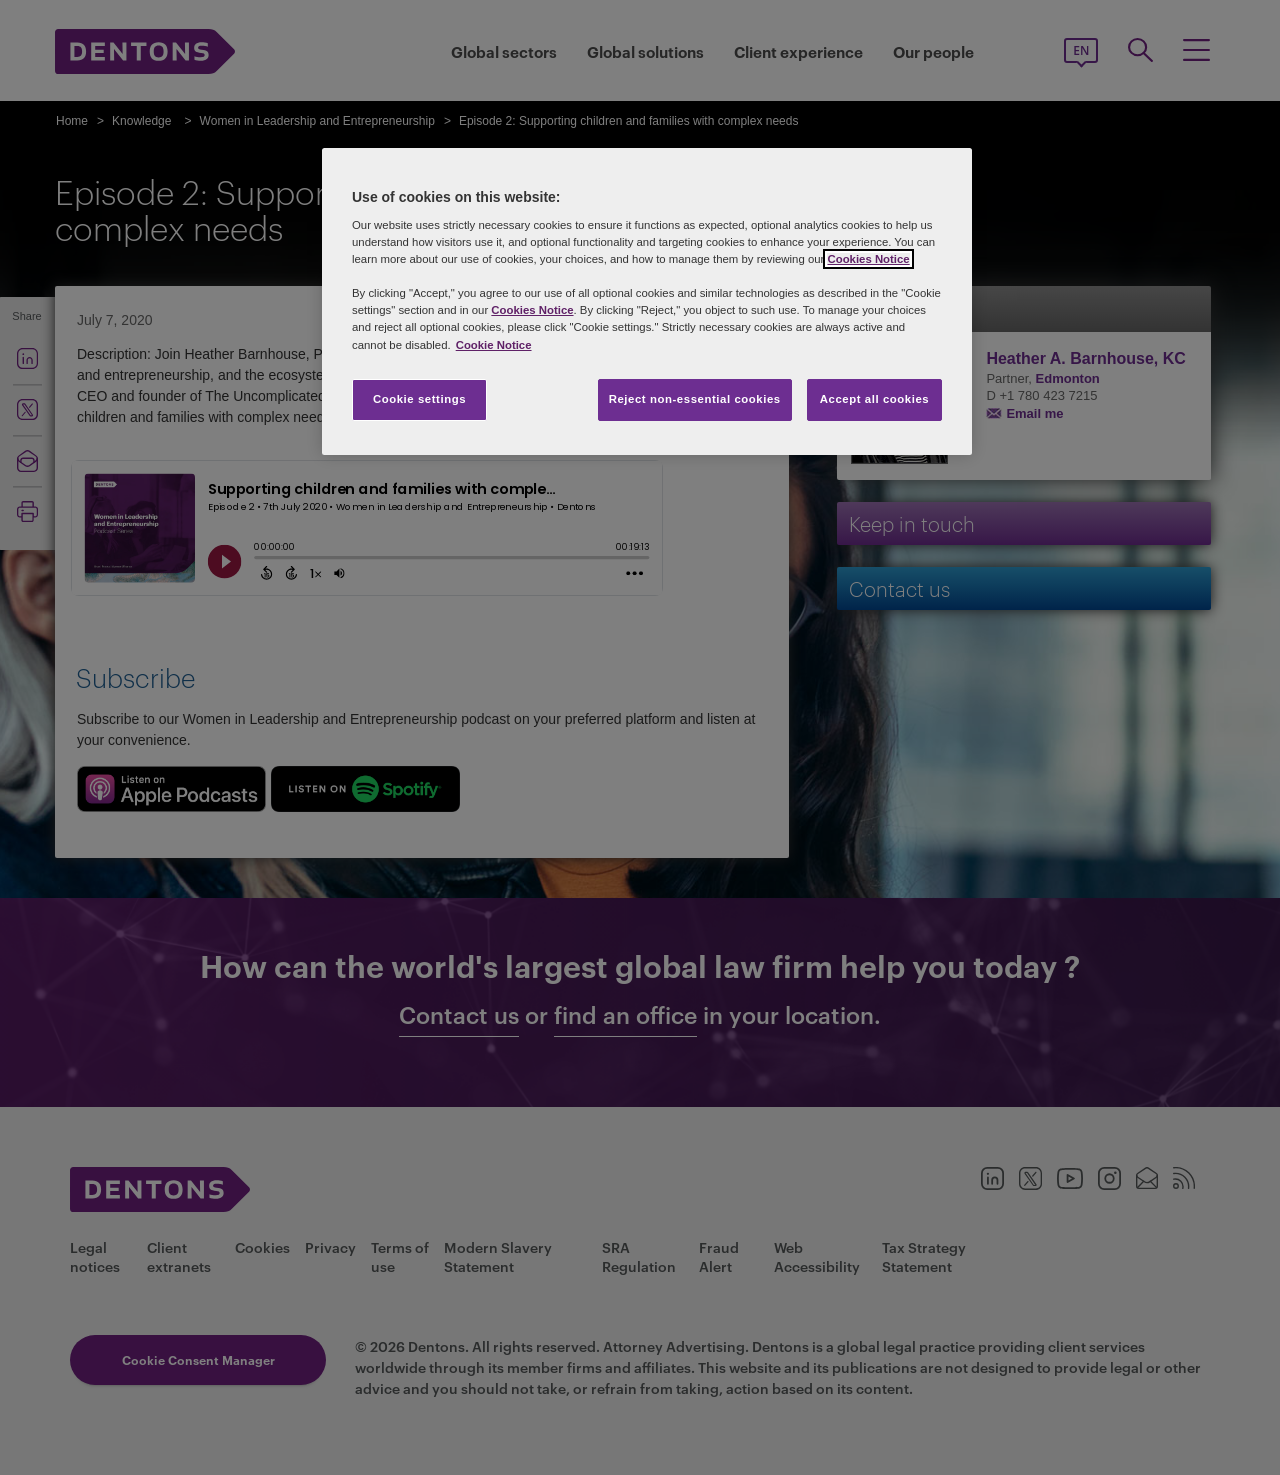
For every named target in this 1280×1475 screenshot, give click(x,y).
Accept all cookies (875, 399)
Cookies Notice (868, 259)
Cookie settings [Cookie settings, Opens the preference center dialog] (419, 399)
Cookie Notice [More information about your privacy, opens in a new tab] (494, 345)
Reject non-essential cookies (695, 399)
